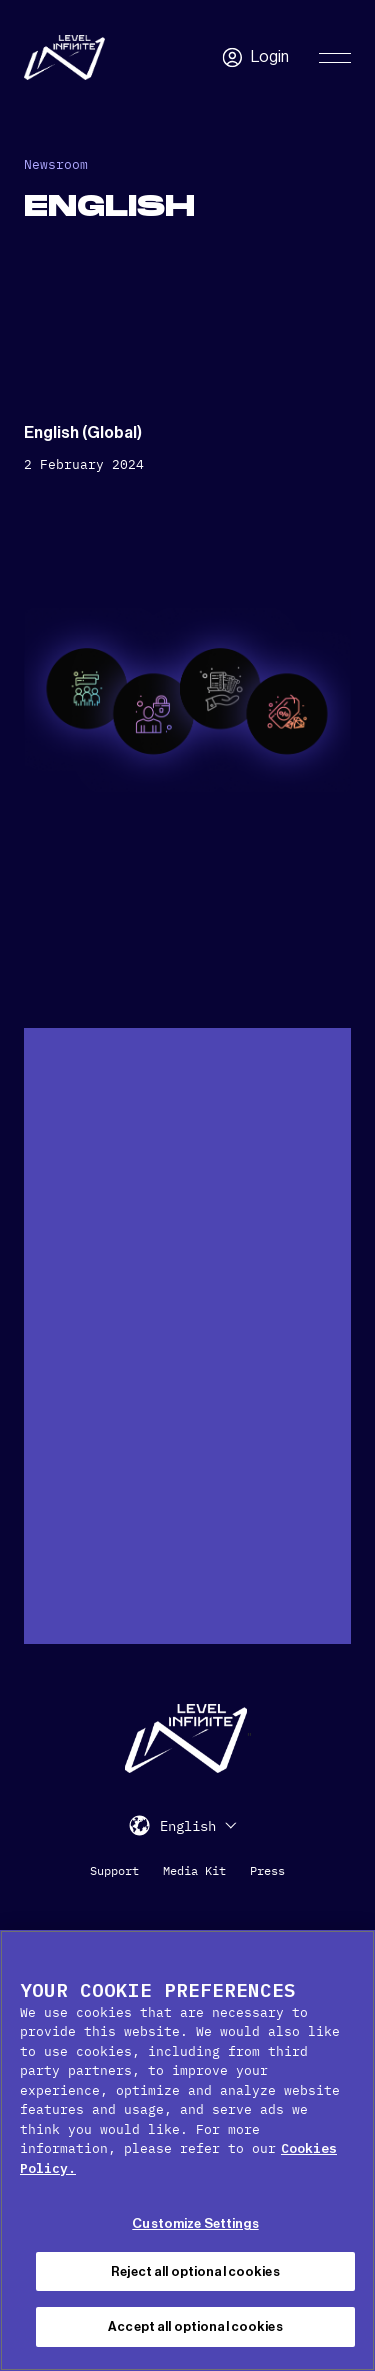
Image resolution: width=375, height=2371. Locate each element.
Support (114, 1870)
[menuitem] (198, 1825)
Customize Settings (195, 2223)
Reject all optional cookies (195, 2271)
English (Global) (83, 433)
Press (267, 1870)
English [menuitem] (188, 1827)
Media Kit (194, 1870)
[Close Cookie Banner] (351, 1958)
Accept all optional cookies (195, 2326)
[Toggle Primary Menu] (335, 58)
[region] (187, 2150)
